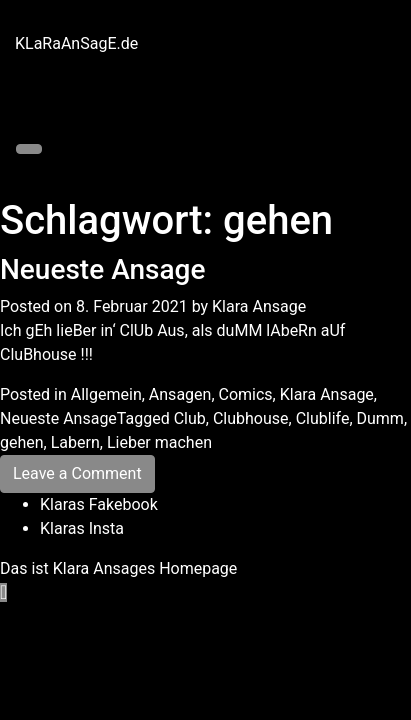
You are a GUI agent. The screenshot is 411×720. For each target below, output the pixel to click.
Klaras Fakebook (99, 504)
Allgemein (106, 394)
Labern (75, 442)
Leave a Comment (77, 473)
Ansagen (180, 394)
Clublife (323, 418)
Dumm (380, 418)
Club (190, 418)
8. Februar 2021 (132, 306)
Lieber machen (159, 442)
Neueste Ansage (102, 269)
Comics (246, 394)
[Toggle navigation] (29, 149)
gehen (22, 442)
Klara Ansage (259, 306)
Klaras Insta (82, 528)
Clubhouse (251, 418)
